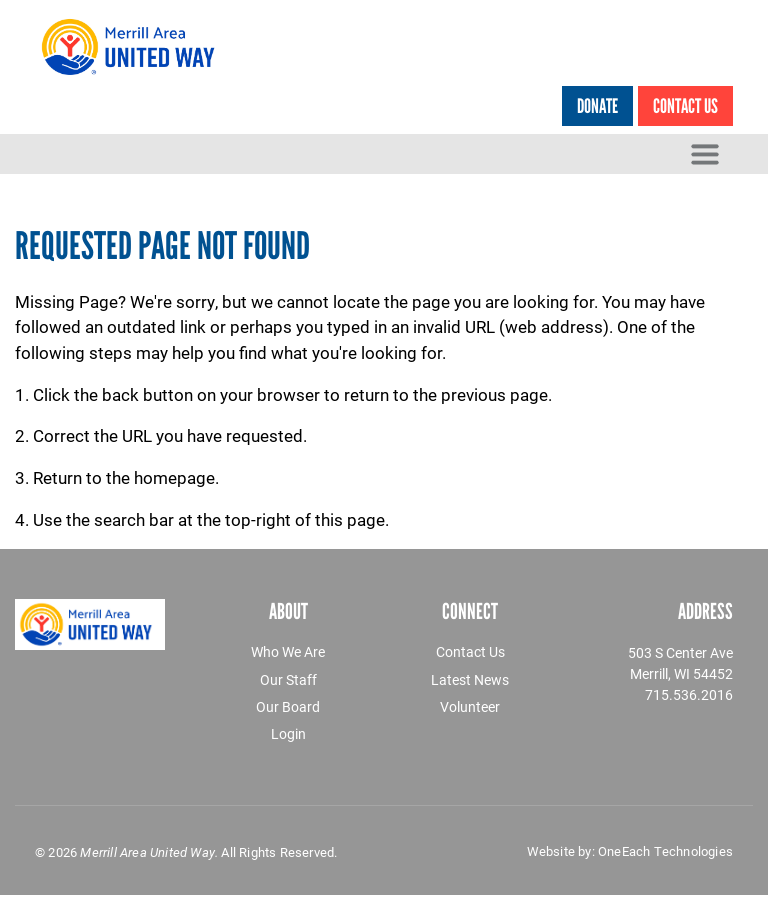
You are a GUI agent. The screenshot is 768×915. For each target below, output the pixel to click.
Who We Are (288, 651)
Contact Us (685, 106)
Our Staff (288, 679)
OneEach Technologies (665, 851)
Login (288, 733)
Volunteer (470, 706)
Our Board (288, 706)
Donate (597, 106)
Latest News (470, 679)
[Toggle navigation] (705, 154)
